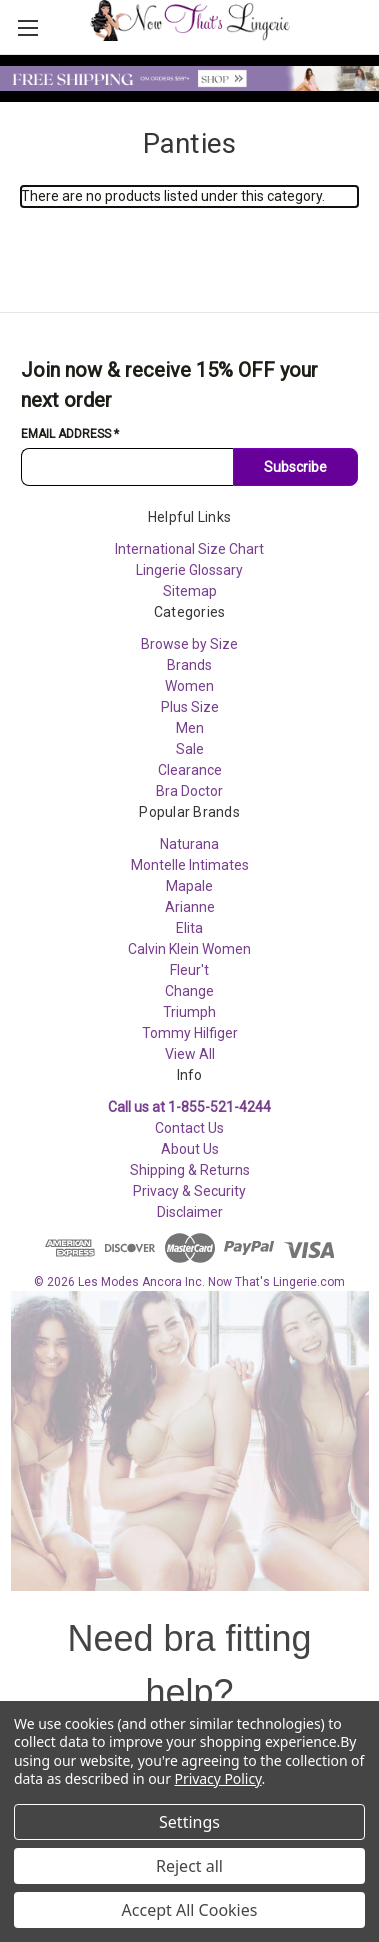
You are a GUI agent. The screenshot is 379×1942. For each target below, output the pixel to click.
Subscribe (295, 467)
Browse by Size (189, 644)
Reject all (189, 1866)
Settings (189, 1822)
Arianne (190, 907)
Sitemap (190, 591)
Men (190, 728)
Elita (189, 928)
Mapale (189, 886)
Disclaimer (190, 1212)
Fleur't (189, 970)
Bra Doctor (189, 791)
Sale (190, 749)
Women (189, 686)
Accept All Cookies (190, 1910)
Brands (189, 665)
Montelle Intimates (190, 865)
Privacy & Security (189, 1191)
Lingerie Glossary (189, 570)
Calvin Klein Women (189, 949)
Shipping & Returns (190, 1170)
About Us (190, 1149)
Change (189, 991)
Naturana (189, 844)
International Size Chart (189, 549)
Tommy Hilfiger (190, 1033)
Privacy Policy (218, 1778)
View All (190, 1054)
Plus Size (190, 707)
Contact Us (189, 1128)
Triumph (189, 1012)
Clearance (190, 770)
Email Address (70, 434)
